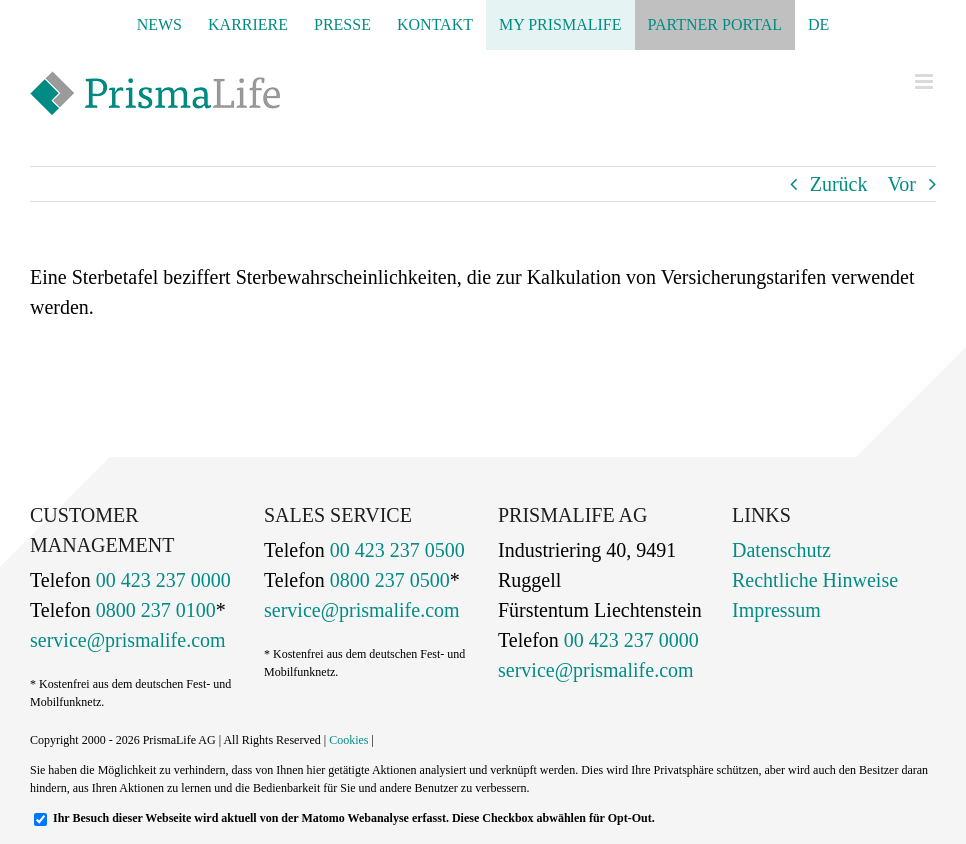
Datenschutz (781, 550)
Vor (901, 184)
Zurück (839, 184)
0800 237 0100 (153, 610)
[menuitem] (818, 25)
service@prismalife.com (128, 640)
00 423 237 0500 (395, 550)
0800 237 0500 (387, 580)
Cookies (348, 740)
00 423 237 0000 (161, 580)
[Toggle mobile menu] (925, 81)
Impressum (776, 610)
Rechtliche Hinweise (815, 580)
